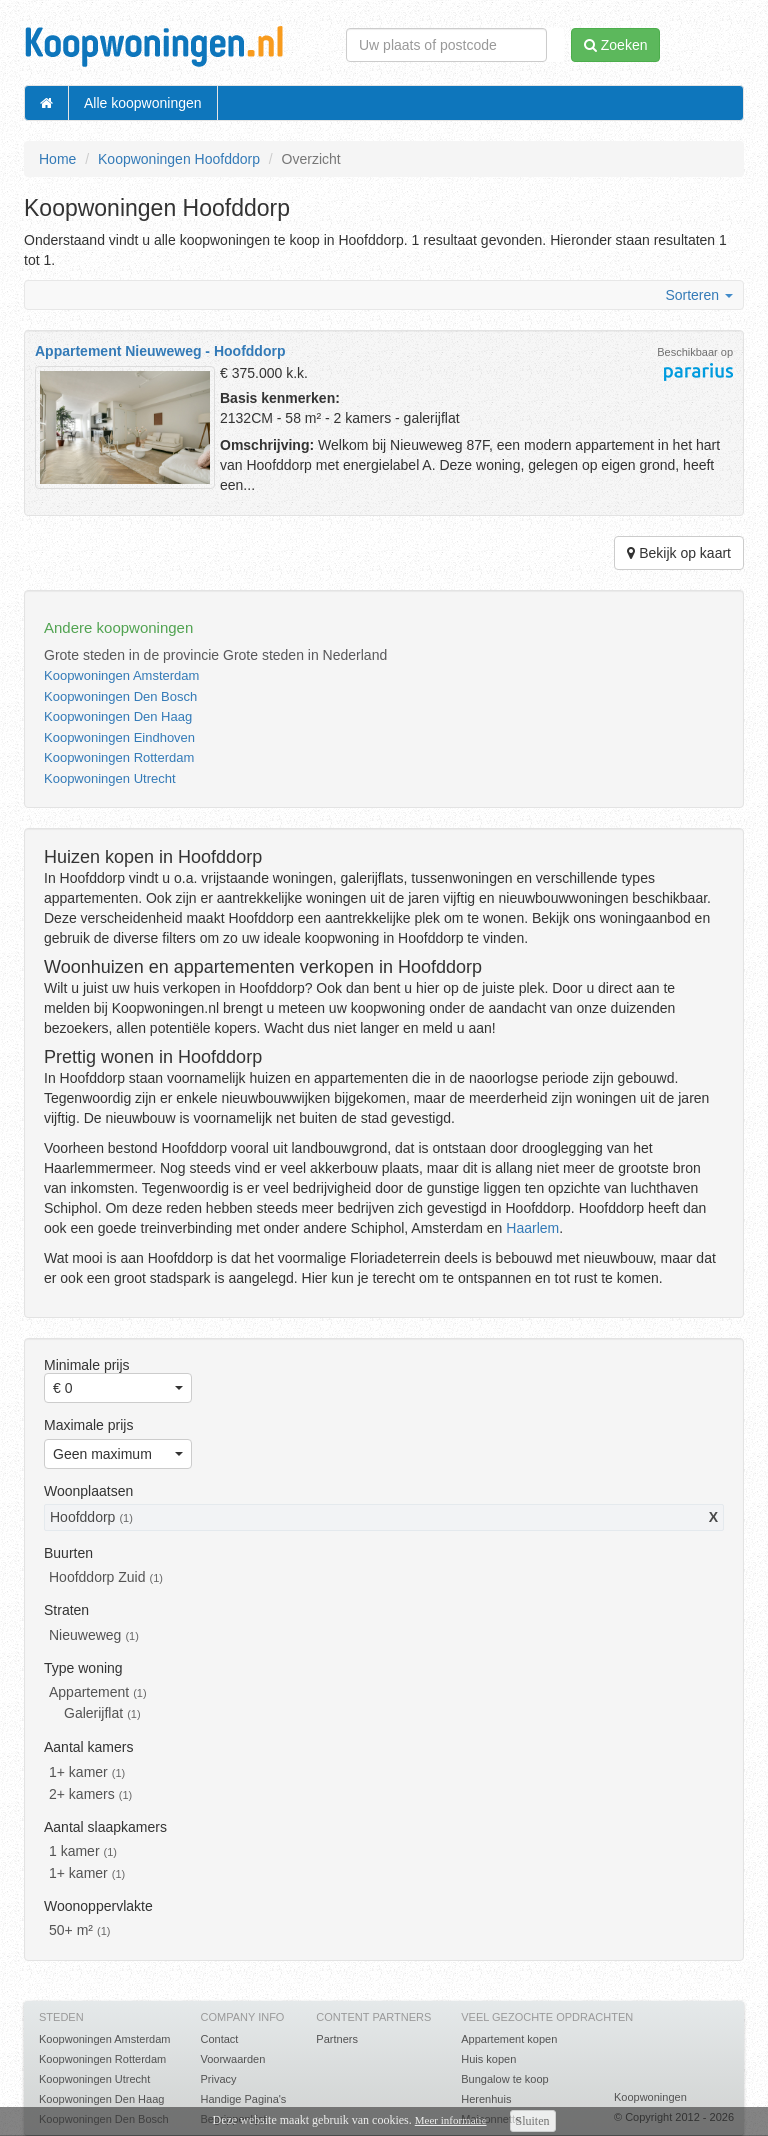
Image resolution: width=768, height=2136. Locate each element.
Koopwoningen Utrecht (110, 778)
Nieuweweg (85, 1635)
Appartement (89, 1692)
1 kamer (74, 1851)
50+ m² (71, 1930)
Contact (219, 2039)
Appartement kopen (509, 2039)
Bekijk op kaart (679, 553)
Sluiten (533, 2121)
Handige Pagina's (243, 2099)
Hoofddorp (82, 1517)
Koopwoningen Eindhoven (119, 737)
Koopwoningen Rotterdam (119, 757)
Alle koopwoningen (143, 103)
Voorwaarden (232, 2059)
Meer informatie (451, 2120)
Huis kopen (488, 2059)
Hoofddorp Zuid (97, 1577)
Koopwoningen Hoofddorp (179, 159)
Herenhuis (486, 2099)
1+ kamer (78, 1772)
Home (57, 159)
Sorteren (699, 295)
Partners (337, 2039)
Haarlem (532, 1228)
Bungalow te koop (504, 2079)
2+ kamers (82, 1794)
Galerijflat (93, 1713)
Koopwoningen (650, 2097)
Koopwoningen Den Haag (118, 716)
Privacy (218, 2079)
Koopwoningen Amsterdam (121, 675)
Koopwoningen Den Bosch (120, 696)
